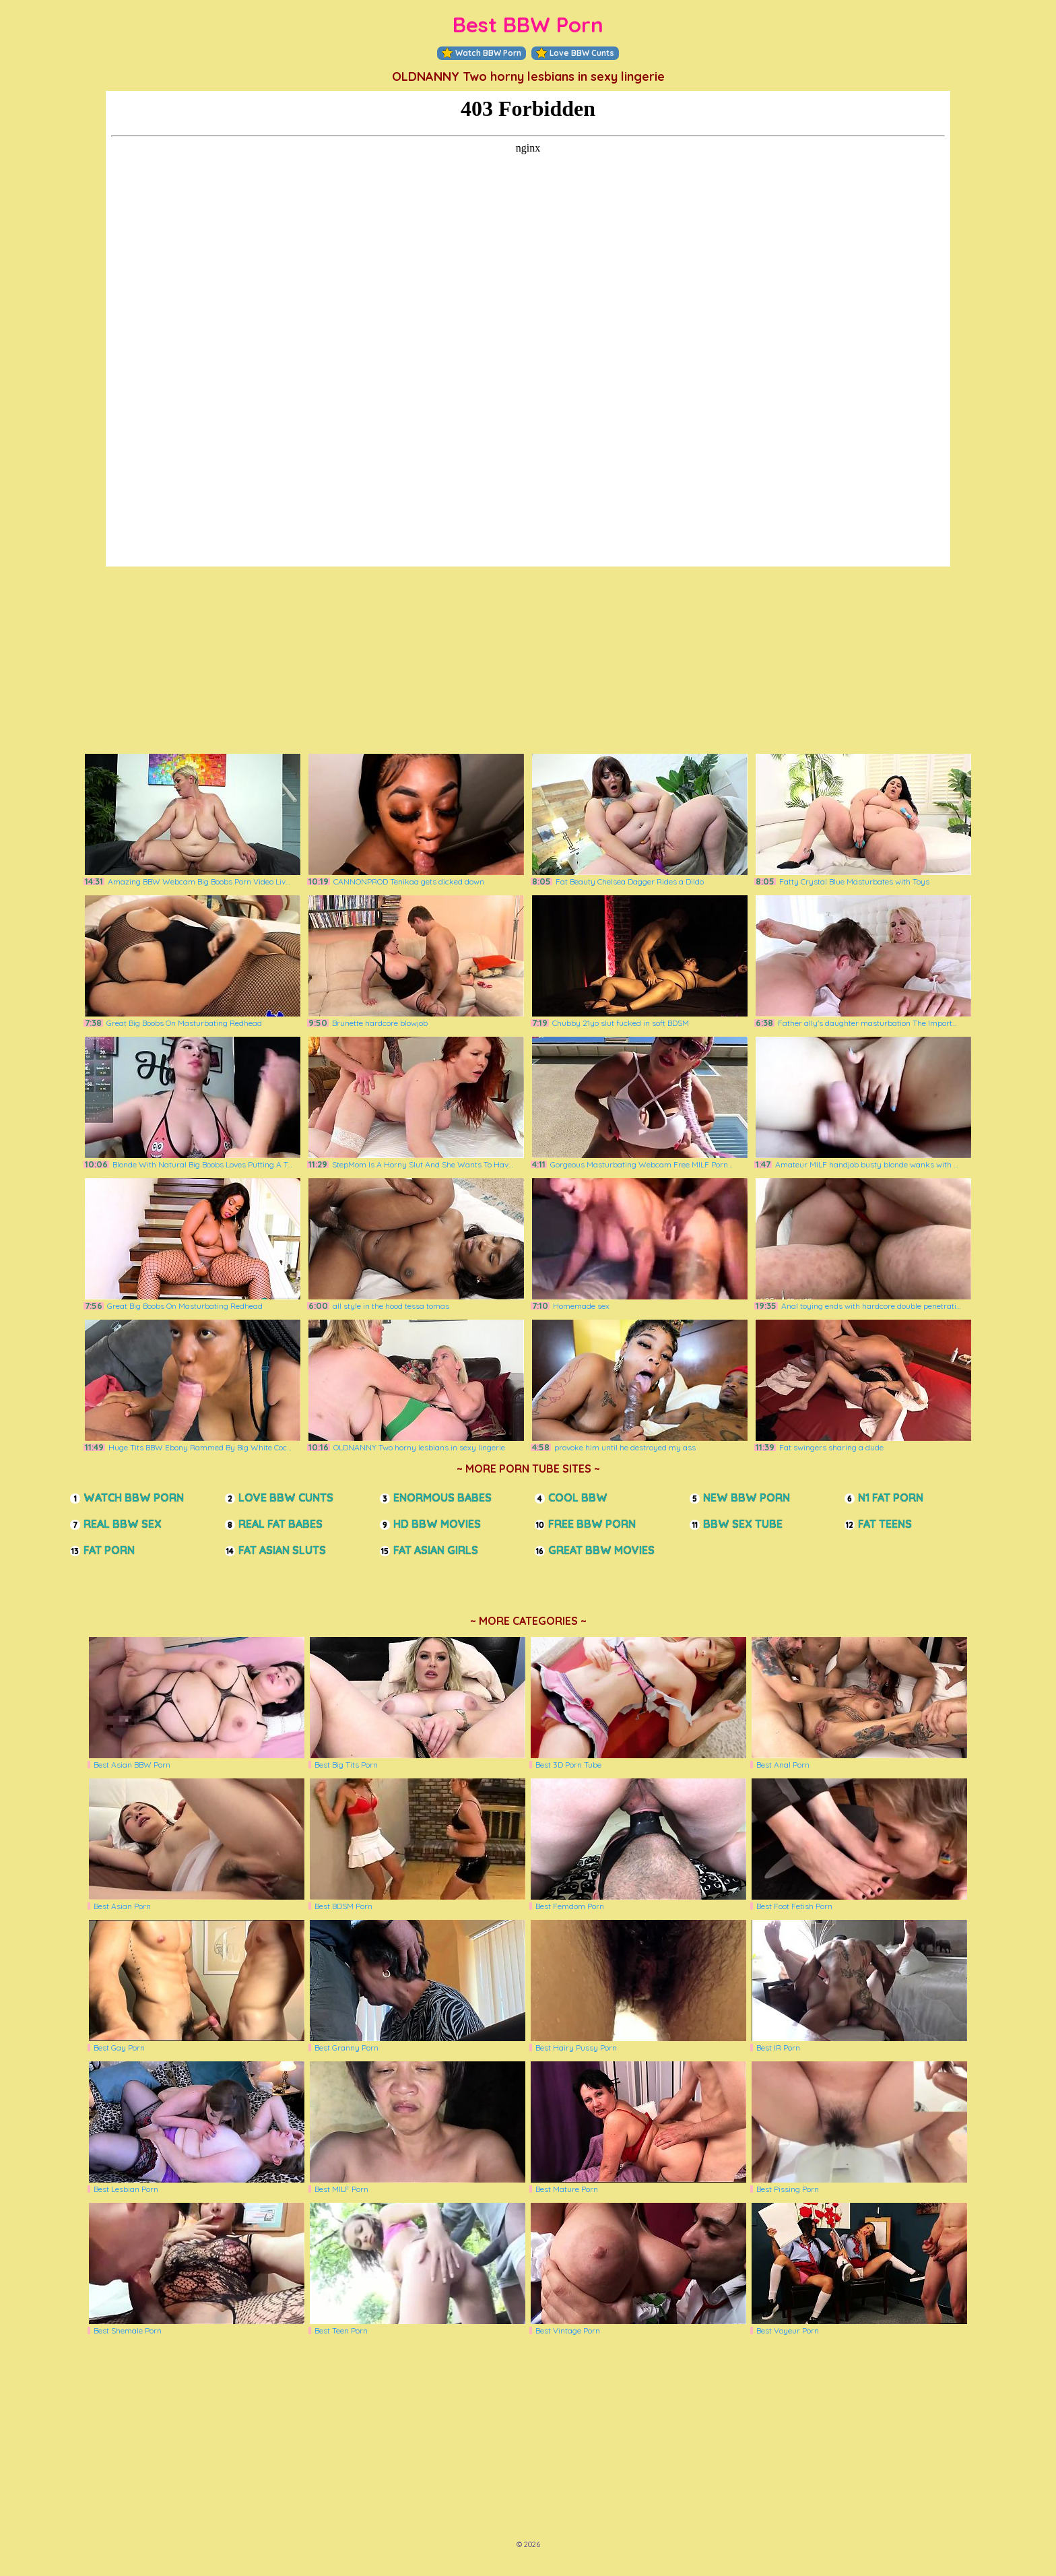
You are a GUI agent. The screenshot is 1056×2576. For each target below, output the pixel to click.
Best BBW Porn (528, 24)
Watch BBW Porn (481, 53)
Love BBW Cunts (575, 53)
